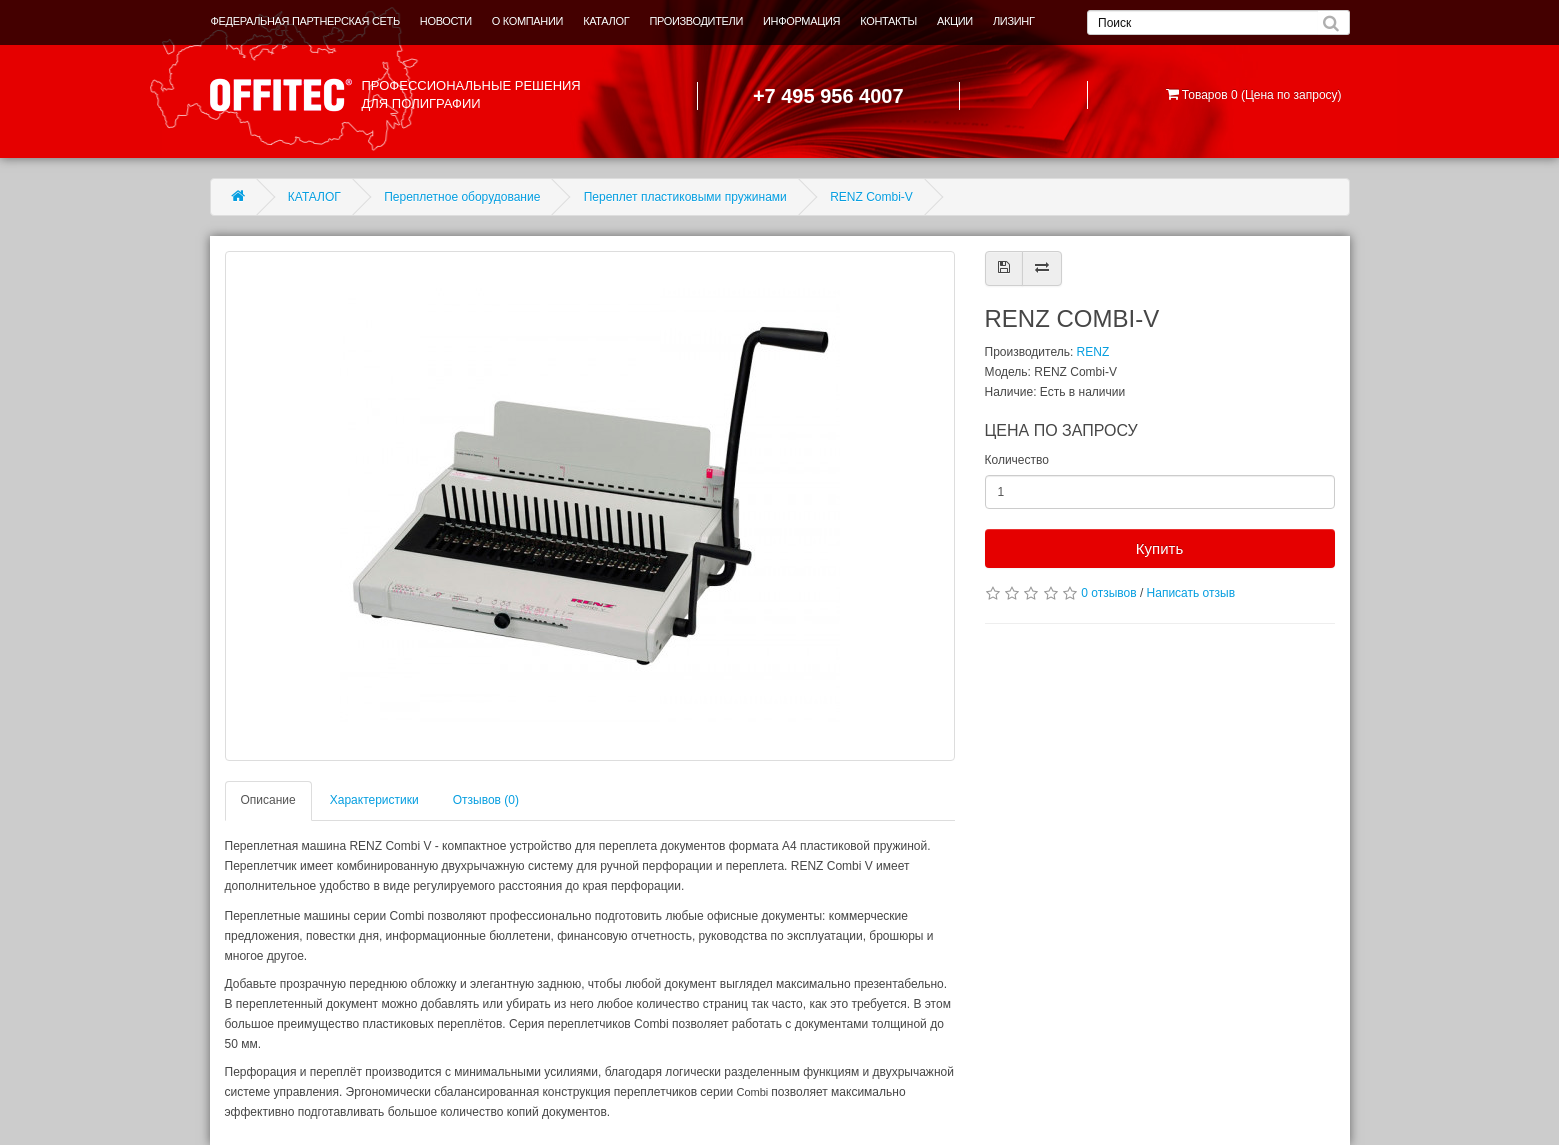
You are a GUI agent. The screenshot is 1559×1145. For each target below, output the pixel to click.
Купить (1159, 548)
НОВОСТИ (446, 21)
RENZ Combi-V (871, 197)
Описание (268, 800)
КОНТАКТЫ (888, 21)
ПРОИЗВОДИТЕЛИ (696, 21)
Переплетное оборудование (462, 197)
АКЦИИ (955, 21)
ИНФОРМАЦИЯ (801, 21)
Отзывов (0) (486, 800)
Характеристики (374, 800)
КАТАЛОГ (606, 21)
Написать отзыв (1191, 593)
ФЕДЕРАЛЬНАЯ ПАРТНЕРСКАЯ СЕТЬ (305, 21)
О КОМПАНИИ (527, 21)
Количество (1017, 460)
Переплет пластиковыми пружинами (685, 197)
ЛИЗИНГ (1014, 21)
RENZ (1093, 352)
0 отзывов (1108, 593)
